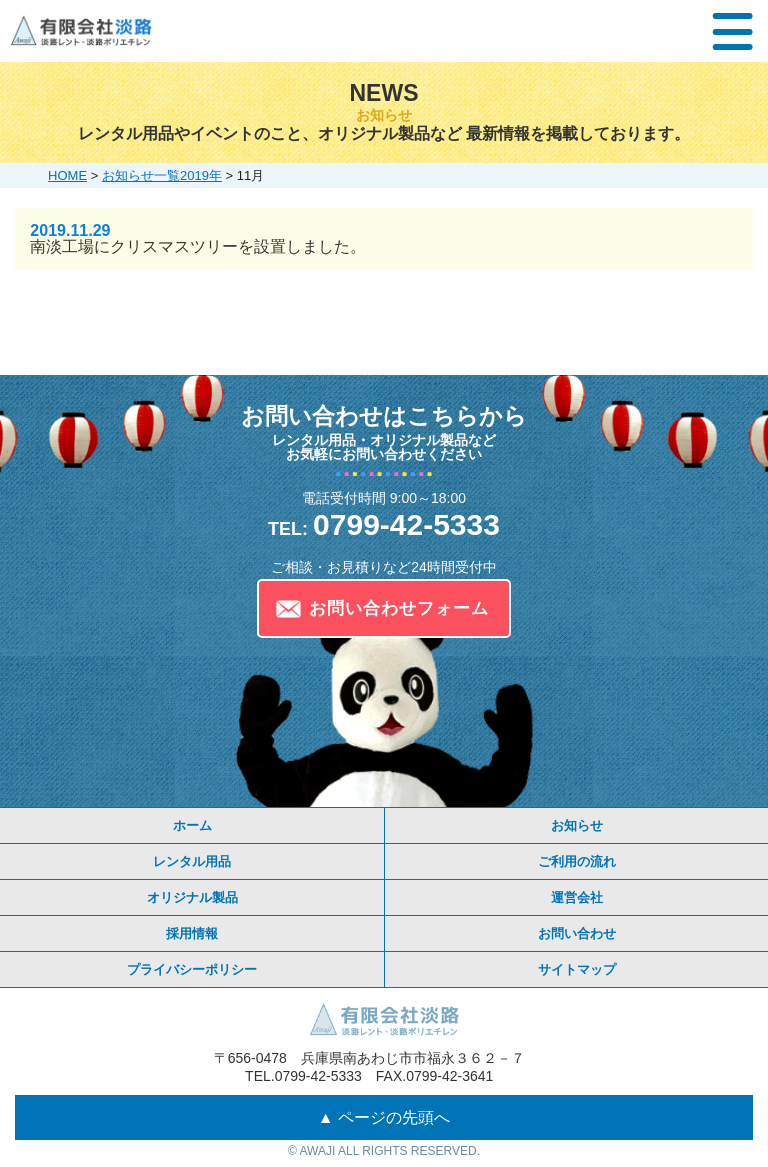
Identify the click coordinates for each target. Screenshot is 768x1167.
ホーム (192, 825)
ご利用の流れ (577, 861)
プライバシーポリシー (192, 969)
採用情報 (192, 933)
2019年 (201, 175)
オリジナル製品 (192, 897)
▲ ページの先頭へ (384, 1117)
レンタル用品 (192, 861)
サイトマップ (577, 969)
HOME (67, 175)
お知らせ (577, 825)
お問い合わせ (577, 933)
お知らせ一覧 (141, 175)
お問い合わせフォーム (399, 608)
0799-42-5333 (384, 524)
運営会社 (577, 897)
